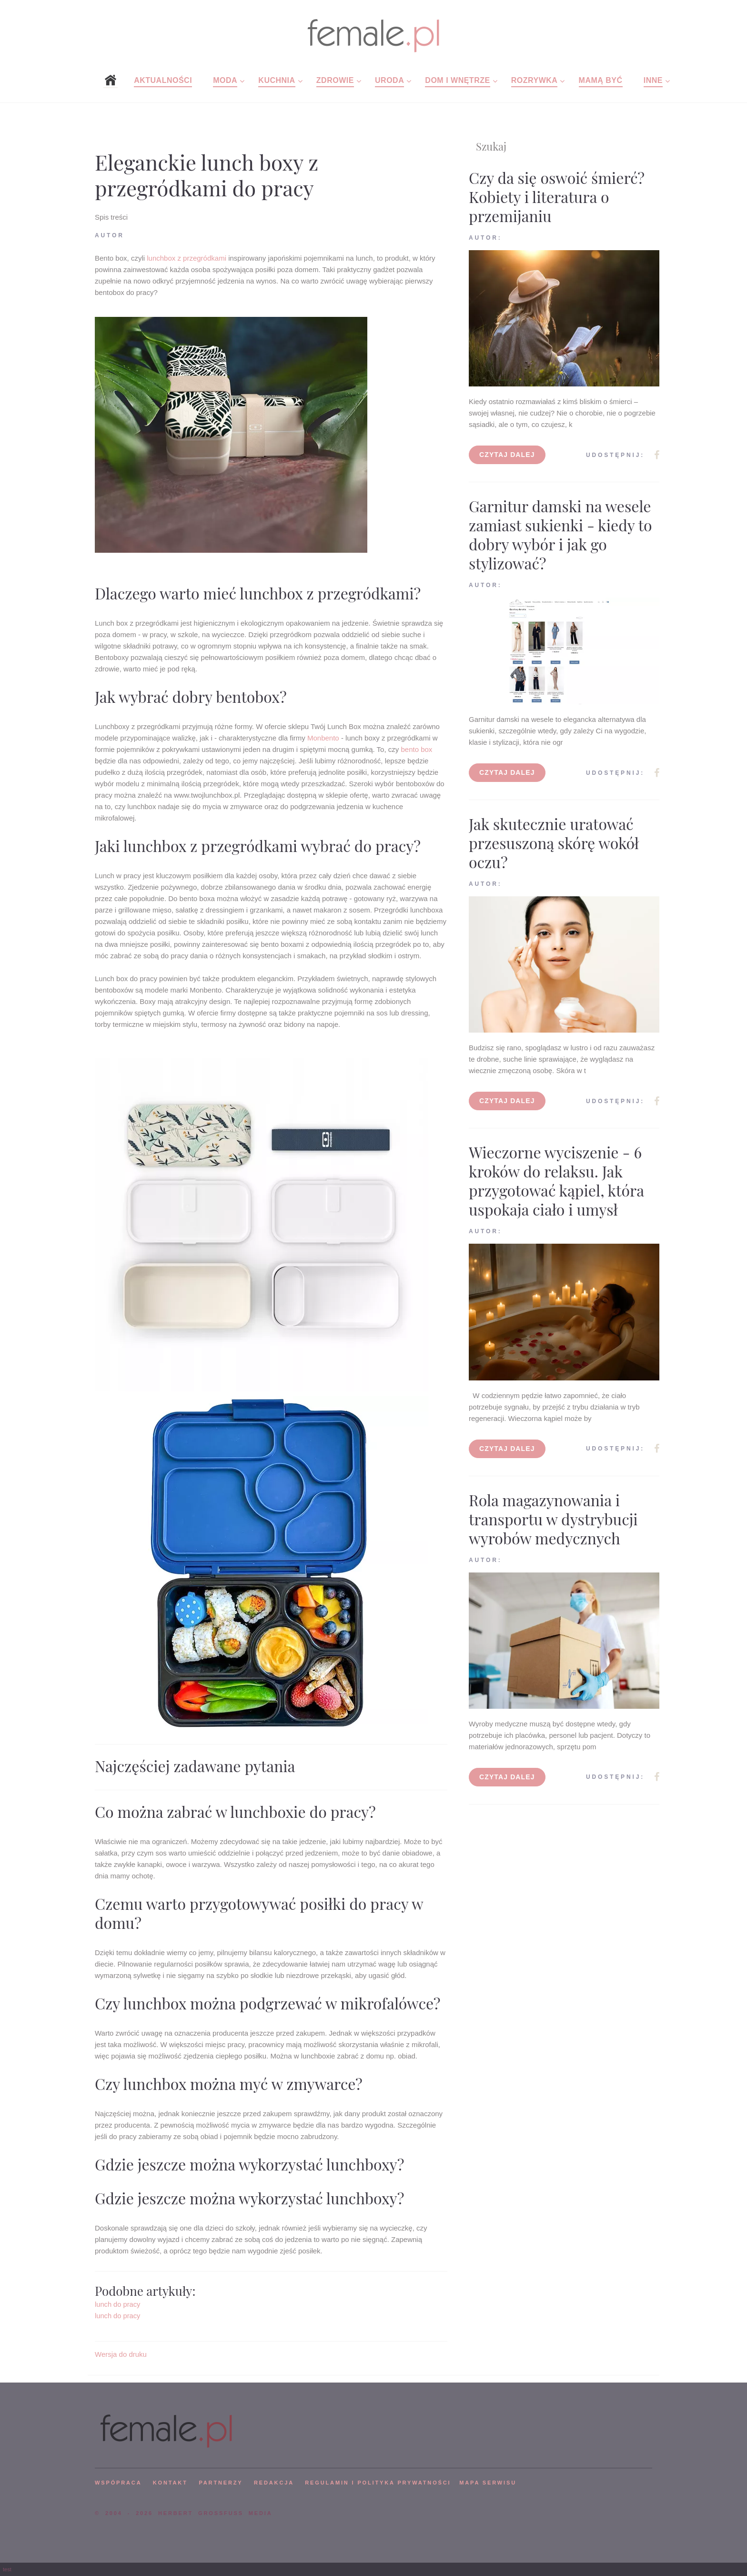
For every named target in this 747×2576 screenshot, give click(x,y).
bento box (416, 749)
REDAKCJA (274, 2482)
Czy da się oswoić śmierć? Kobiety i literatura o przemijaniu (557, 196)
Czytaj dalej (507, 454)
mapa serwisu (487, 2482)
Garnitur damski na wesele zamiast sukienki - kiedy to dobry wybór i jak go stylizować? (560, 534)
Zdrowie (335, 80)
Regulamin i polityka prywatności (378, 2482)
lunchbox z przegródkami (186, 258)
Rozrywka (534, 80)
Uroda (389, 80)
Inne (653, 80)
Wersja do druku (121, 2354)
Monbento (323, 738)
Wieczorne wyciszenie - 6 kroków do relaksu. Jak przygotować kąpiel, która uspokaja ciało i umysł (556, 1180)
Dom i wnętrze (457, 80)
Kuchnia (276, 80)
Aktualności (163, 80)
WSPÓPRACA (118, 2482)
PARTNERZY (220, 2482)
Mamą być (601, 80)
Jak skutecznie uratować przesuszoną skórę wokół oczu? (554, 842)
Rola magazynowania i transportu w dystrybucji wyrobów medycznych (553, 1519)
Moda (225, 80)
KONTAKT (170, 2482)
